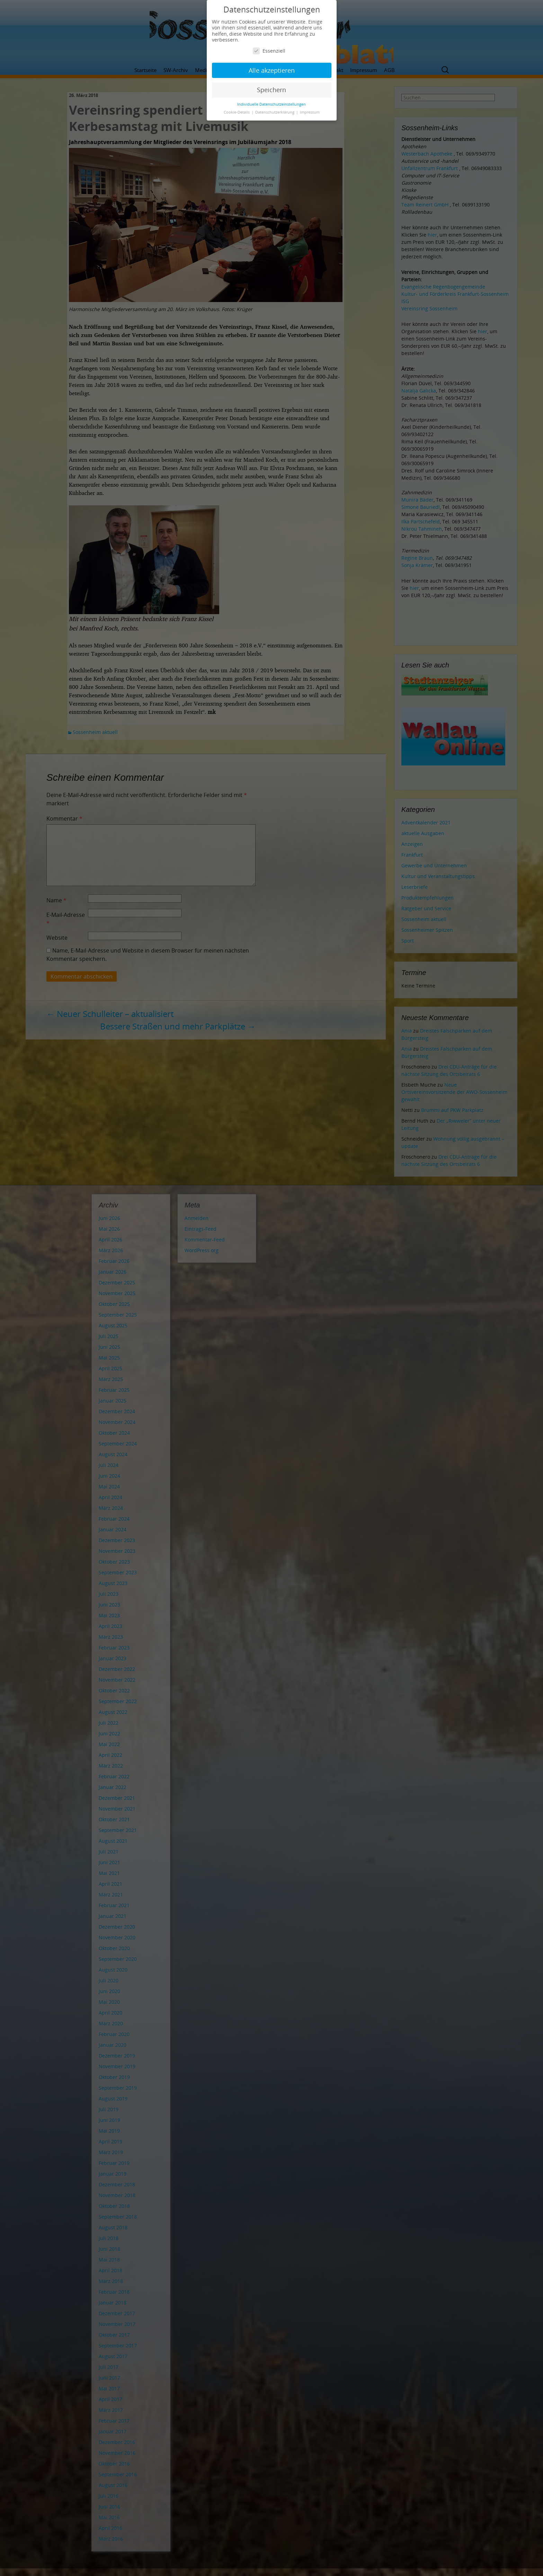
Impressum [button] (310, 112)
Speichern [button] (271, 90)
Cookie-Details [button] (237, 112)
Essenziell (269, 50)
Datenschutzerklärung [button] (275, 112)
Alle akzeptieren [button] (272, 70)
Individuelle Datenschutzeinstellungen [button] (271, 104)
